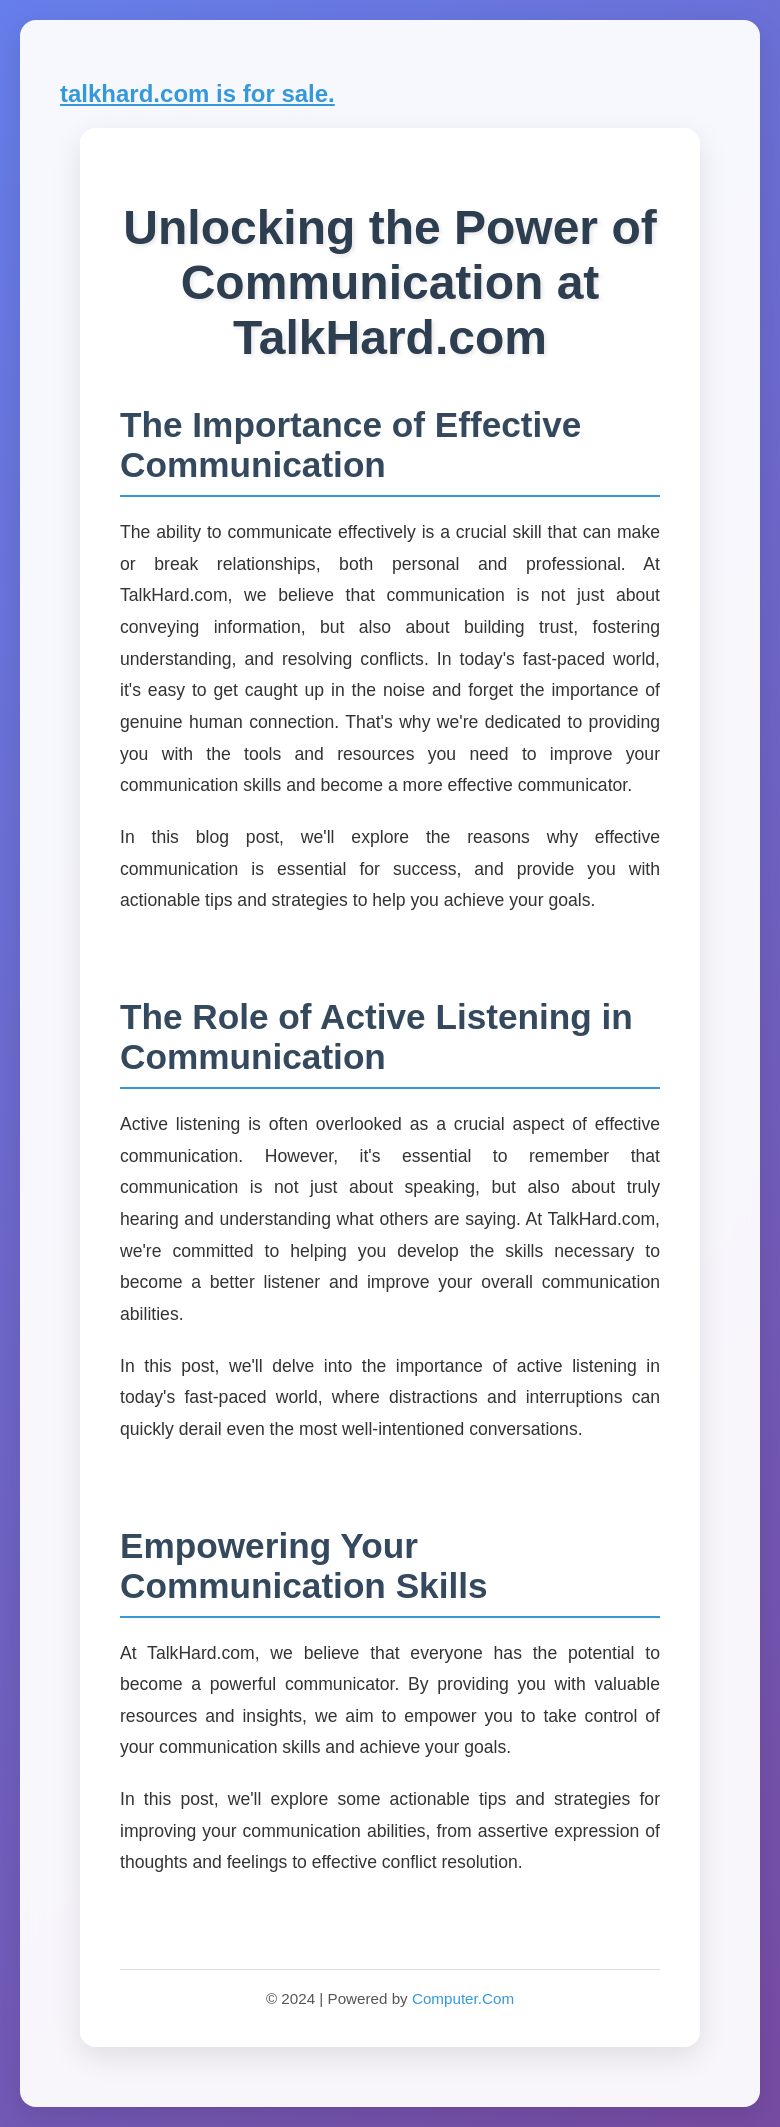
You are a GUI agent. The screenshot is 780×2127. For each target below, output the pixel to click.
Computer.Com (463, 1998)
